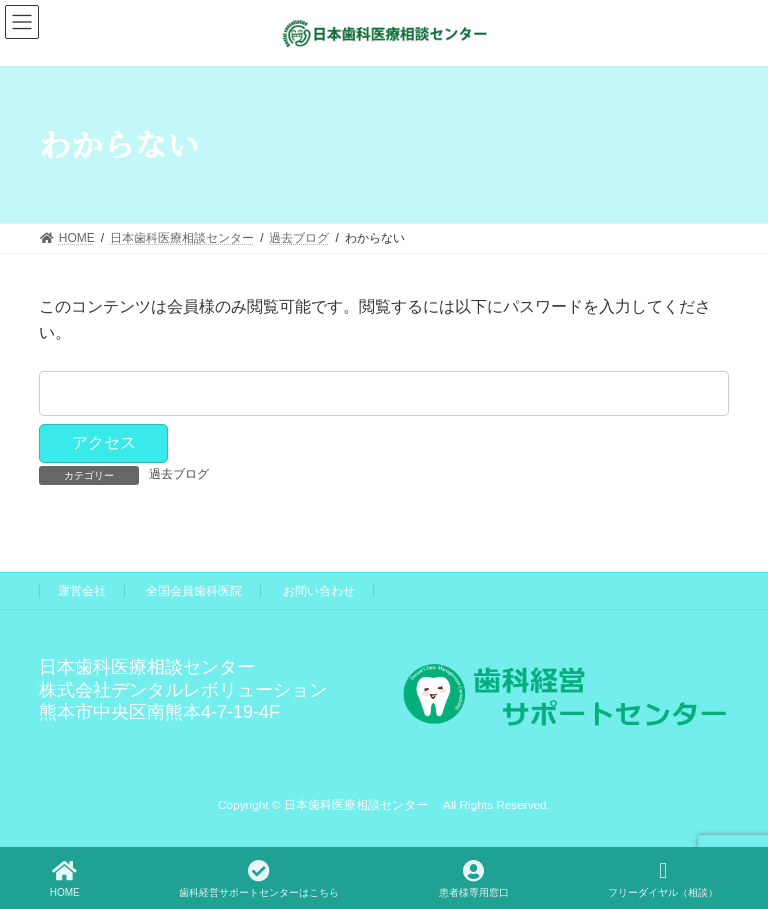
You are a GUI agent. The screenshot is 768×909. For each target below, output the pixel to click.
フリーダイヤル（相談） (663, 879)
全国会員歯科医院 (194, 591)
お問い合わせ (319, 591)
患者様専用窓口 (474, 879)
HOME (65, 879)
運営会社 (82, 591)
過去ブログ (179, 474)
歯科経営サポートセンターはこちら (259, 879)
